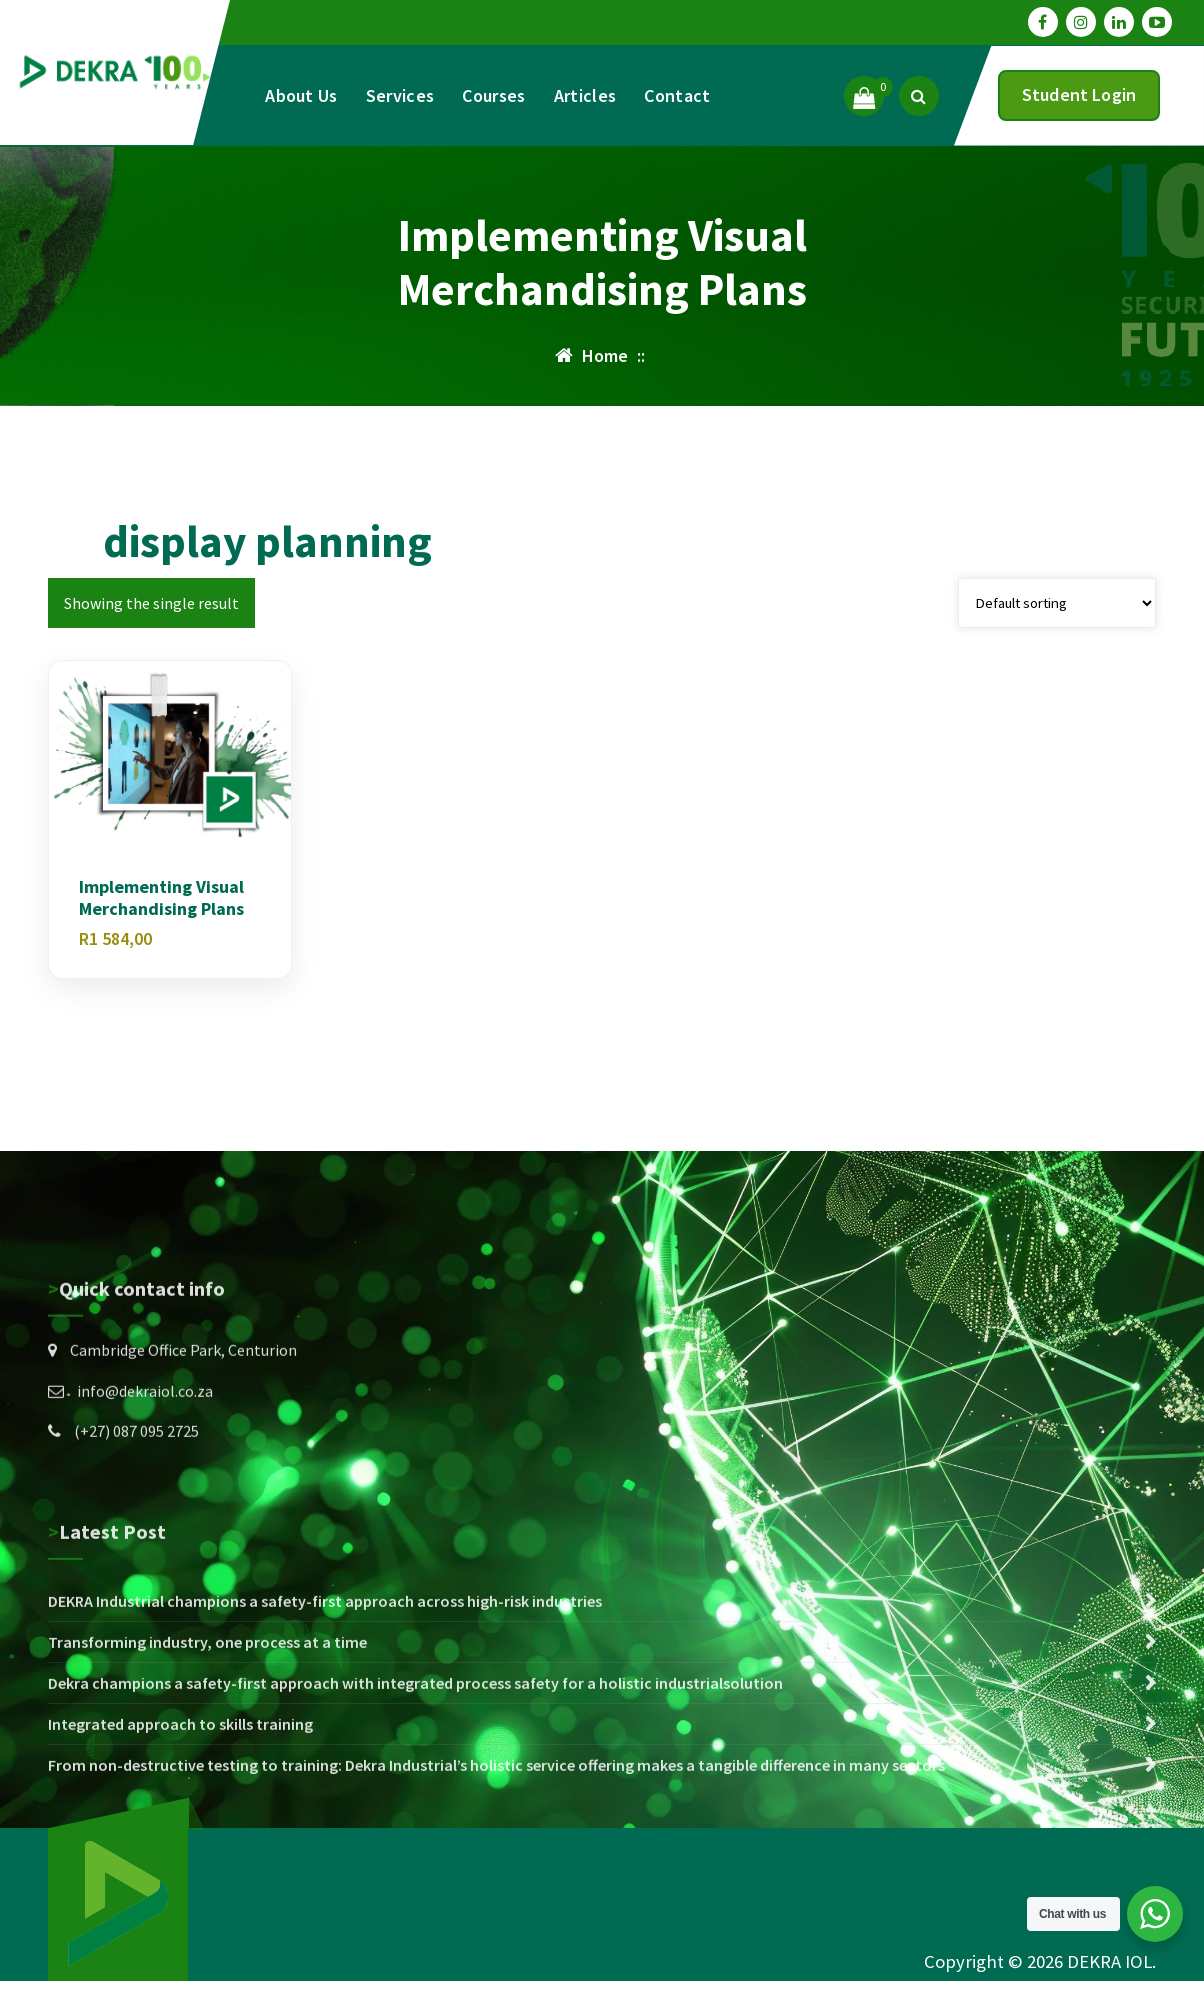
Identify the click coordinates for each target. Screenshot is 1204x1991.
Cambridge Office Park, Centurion (183, 1433)
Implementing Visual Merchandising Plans (161, 897)
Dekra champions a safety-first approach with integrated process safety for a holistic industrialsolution (415, 1803)
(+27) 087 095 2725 (136, 1514)
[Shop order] (1057, 603)
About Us (301, 95)
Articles (585, 95)
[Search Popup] (919, 96)
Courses (493, 95)
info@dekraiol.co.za (145, 1473)
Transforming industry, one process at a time (207, 1762)
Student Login (1079, 94)
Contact (677, 95)
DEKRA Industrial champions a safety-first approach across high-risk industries (325, 1721)
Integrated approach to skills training (180, 1844)
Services (400, 95)
